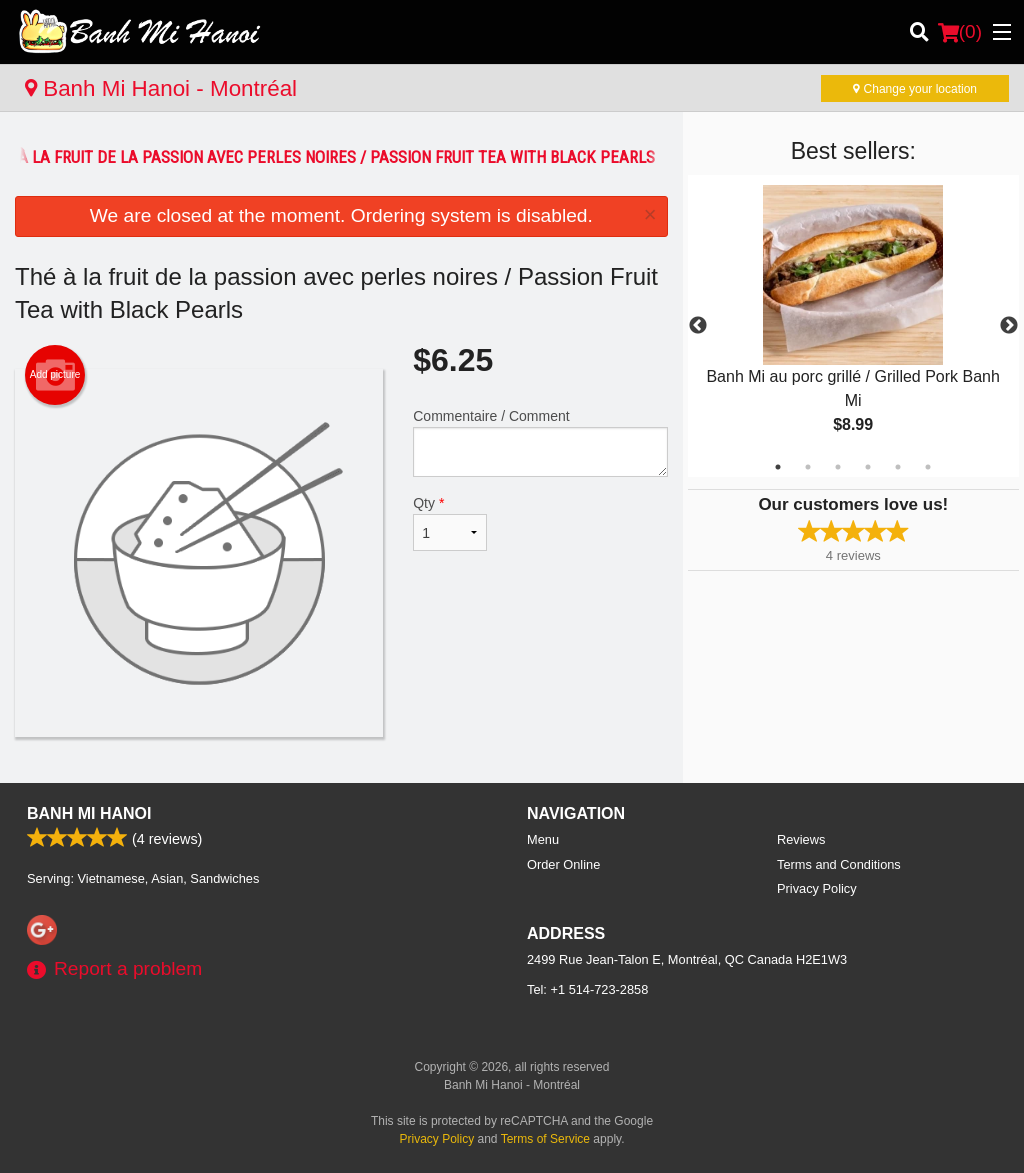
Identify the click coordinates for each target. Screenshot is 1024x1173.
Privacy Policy (817, 888)
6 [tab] (928, 467)
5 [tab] (898, 467)
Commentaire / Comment (540, 442)
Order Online (563, 864)
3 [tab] (838, 467)
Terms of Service (545, 1139)
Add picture (55, 375)
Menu (543, 839)
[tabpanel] (853, 326)
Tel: (587, 989)
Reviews (801, 839)
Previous (698, 326)
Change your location (915, 89)
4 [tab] (868, 467)
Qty (450, 523)
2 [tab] (808, 467)
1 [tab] (778, 467)
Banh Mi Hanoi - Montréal (161, 88)
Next (1009, 326)
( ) (960, 32)
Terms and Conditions (839, 864)
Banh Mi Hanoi (89, 813)
